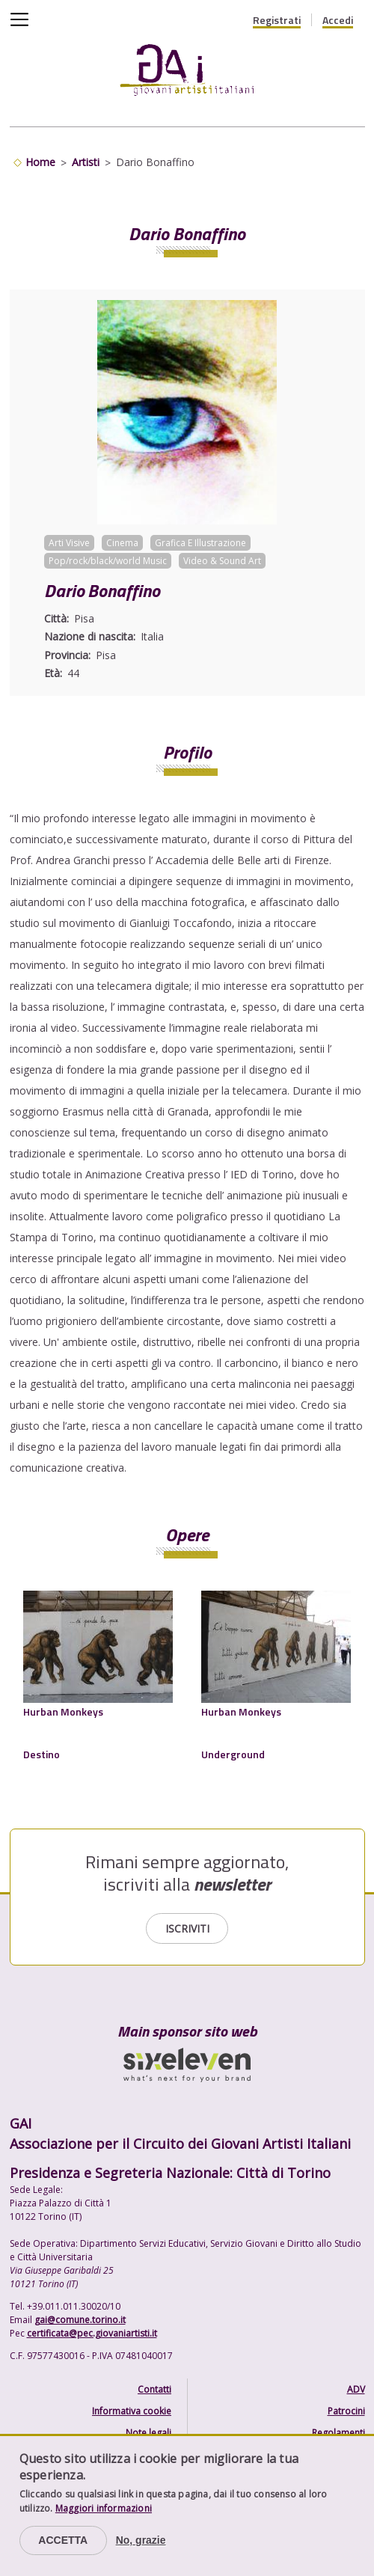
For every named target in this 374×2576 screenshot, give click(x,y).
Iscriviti (187, 1928)
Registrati (277, 20)
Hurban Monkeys (63, 1711)
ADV (356, 2389)
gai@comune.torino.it (80, 2319)
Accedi (337, 20)
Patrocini (346, 2411)
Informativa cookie (131, 2411)
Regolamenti (338, 2432)
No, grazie (141, 2540)
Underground (233, 1754)
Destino (41, 1754)
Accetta (63, 2540)
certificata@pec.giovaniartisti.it (92, 2333)
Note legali (148, 2432)
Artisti (85, 162)
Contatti (154, 2389)
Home (40, 162)
